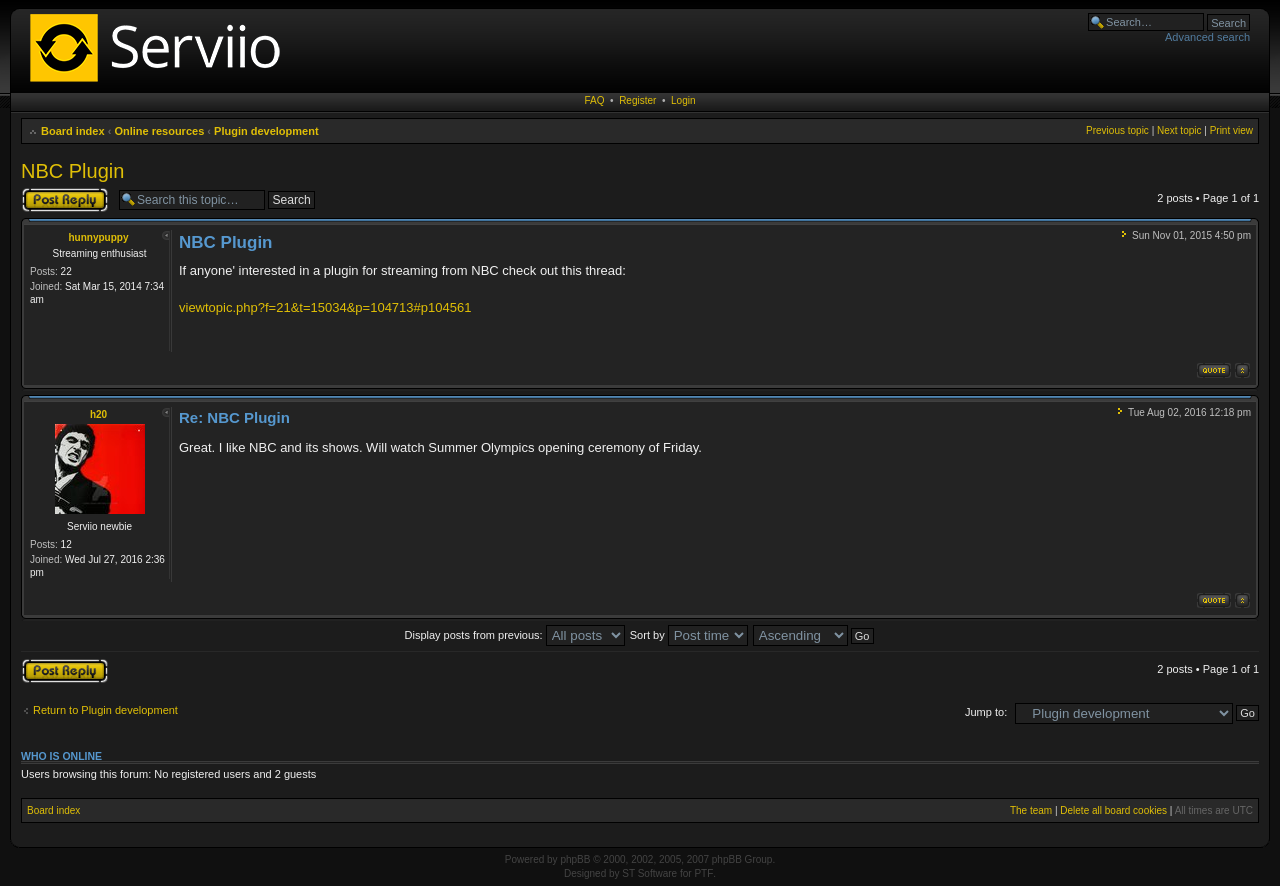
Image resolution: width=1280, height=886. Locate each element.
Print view (1231, 130)
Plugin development (266, 131)
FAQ (595, 100)
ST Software (649, 873)
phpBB (575, 859)
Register (637, 100)
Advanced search (1207, 37)
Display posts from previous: (515, 635)
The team (1031, 810)
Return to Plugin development (105, 710)
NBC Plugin (72, 171)
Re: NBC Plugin (234, 417)
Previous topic (1117, 130)
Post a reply (65, 200)
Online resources (159, 131)
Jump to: (986, 712)
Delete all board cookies (1113, 810)
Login (683, 100)
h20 (98, 414)
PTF (703, 873)
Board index (73, 131)
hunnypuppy (99, 237)
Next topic (1179, 130)
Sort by (689, 635)
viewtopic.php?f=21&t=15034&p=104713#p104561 (325, 307)
